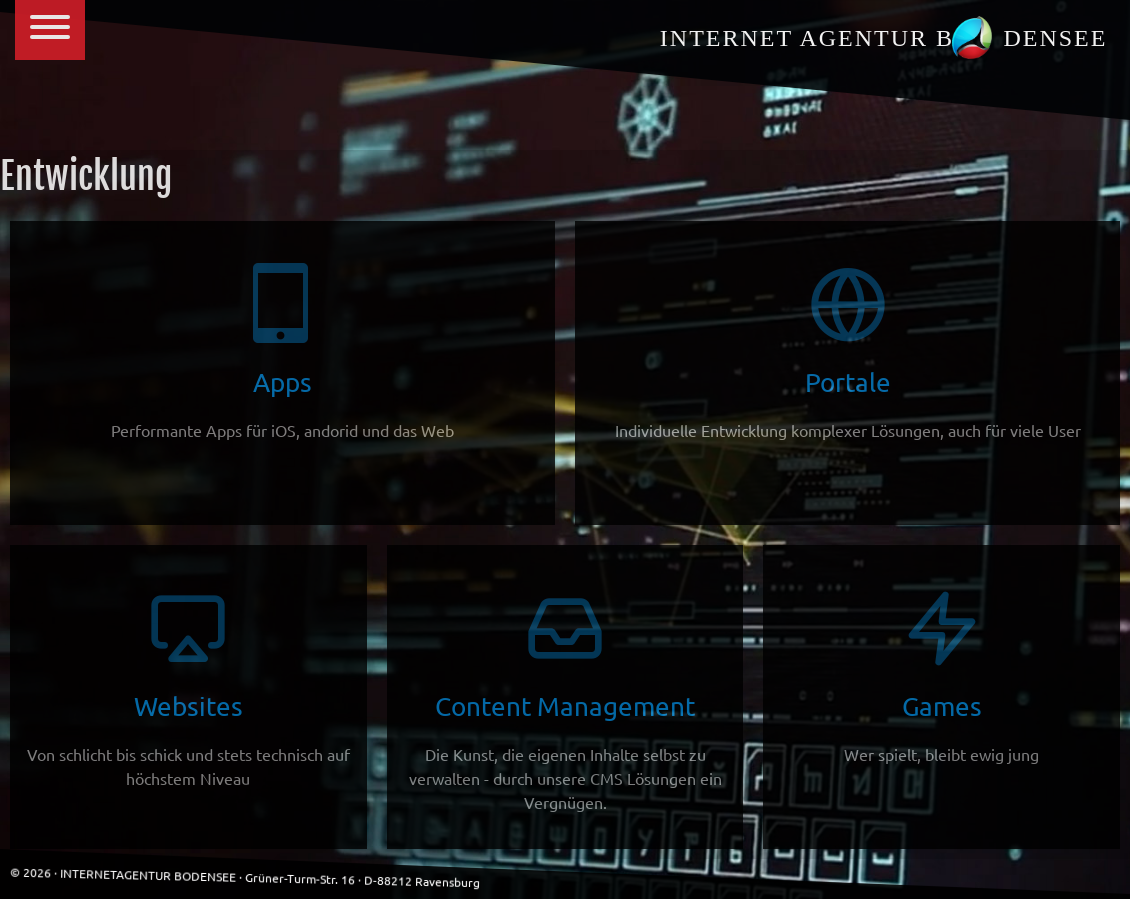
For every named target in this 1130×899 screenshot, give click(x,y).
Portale (847, 352)
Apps (282, 352)
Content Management (565, 700)
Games (941, 676)
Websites (188, 688)
